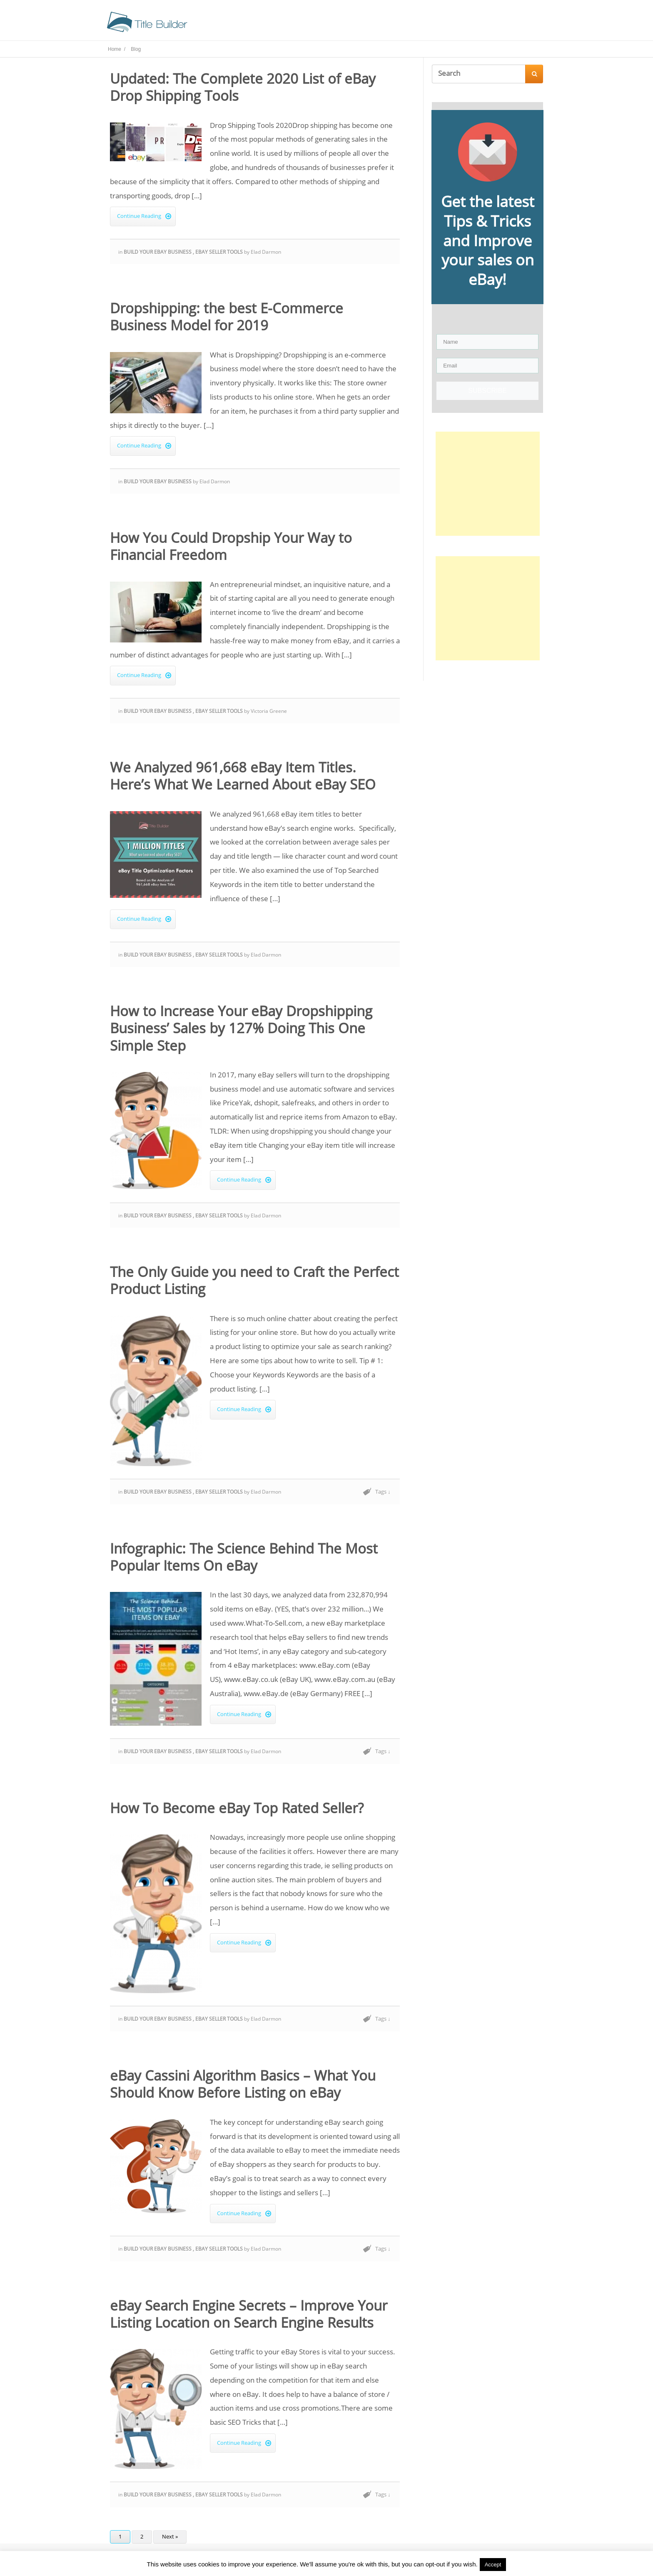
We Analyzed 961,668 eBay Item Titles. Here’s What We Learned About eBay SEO (243, 778)
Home (269, 24)
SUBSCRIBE (487, 393)
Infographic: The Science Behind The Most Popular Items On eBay (244, 1559)
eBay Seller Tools (219, 254)
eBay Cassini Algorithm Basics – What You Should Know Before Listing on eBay (243, 2086)
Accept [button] (493, 2564)
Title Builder (307, 24)
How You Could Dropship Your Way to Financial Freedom (231, 549)
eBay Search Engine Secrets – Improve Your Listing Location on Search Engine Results (248, 2316)
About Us (421, 24)
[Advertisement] (488, 486)
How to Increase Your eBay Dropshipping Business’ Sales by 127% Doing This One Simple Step (241, 1030)
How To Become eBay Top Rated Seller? (237, 1810)
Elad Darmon (266, 254)
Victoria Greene (269, 713)
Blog (389, 24)
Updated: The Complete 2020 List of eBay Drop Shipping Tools (243, 89)
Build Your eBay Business (158, 254)
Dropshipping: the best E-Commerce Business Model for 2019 (226, 319)
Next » (170, 2539)
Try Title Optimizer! (511, 24)
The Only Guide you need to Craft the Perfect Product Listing (254, 1283)
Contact (458, 24)
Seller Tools (353, 24)
